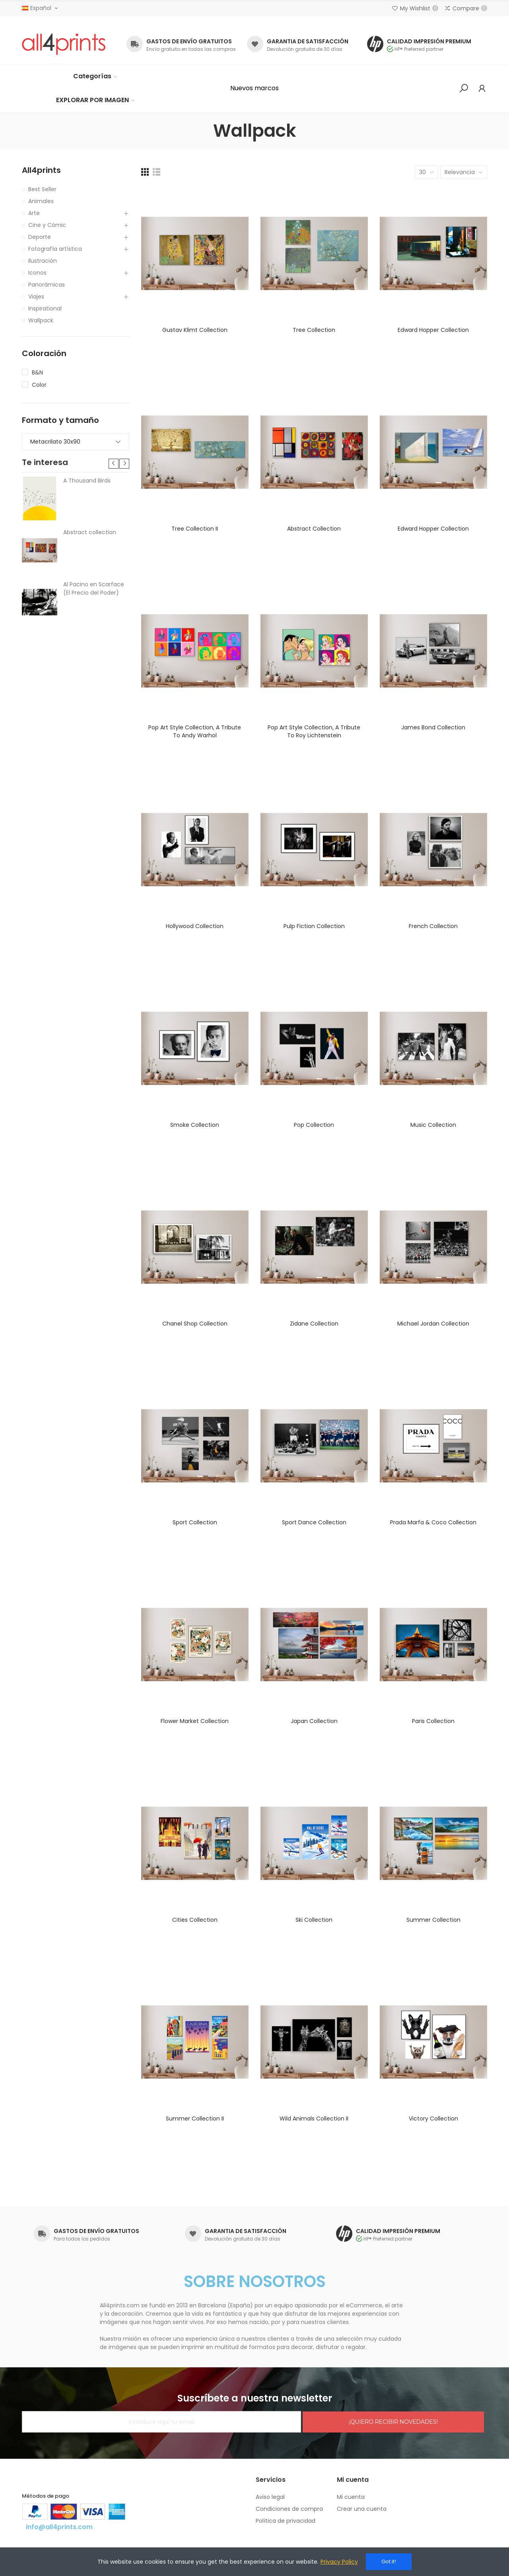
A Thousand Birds (87, 481)
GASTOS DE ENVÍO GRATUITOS (189, 41)
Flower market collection (195, 1721)
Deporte (39, 237)
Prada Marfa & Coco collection (433, 1522)
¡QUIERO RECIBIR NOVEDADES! (393, 2421)
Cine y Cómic (47, 225)
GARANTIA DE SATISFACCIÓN (307, 41)
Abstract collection (314, 529)
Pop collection (314, 1125)
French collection (433, 926)
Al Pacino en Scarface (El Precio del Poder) (93, 588)
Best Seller (42, 189)
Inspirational (45, 308)
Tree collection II (194, 529)
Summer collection (433, 1920)
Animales (41, 201)
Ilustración (42, 261)
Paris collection (433, 1721)
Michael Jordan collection (433, 1324)
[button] (254, 88)
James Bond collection (433, 727)
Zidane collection (314, 1324)
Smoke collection (194, 1125)
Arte (34, 213)
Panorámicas (46, 285)
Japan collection (314, 1721)
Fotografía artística (55, 249)
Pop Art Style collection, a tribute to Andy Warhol (194, 731)
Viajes (36, 296)
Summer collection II (195, 2118)
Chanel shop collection (194, 1324)
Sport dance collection (314, 1522)
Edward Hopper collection (433, 330)
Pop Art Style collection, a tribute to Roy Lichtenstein (314, 731)
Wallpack (40, 320)
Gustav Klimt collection (194, 330)
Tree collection (314, 330)
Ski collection (313, 1920)
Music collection (433, 1125)
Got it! (388, 2561)
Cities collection (195, 1920)
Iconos (37, 273)
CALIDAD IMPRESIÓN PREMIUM (429, 41)
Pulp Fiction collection (314, 926)
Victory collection (433, 2118)
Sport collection (195, 1522)
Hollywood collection (194, 926)
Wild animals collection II (314, 2118)
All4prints (41, 170)
